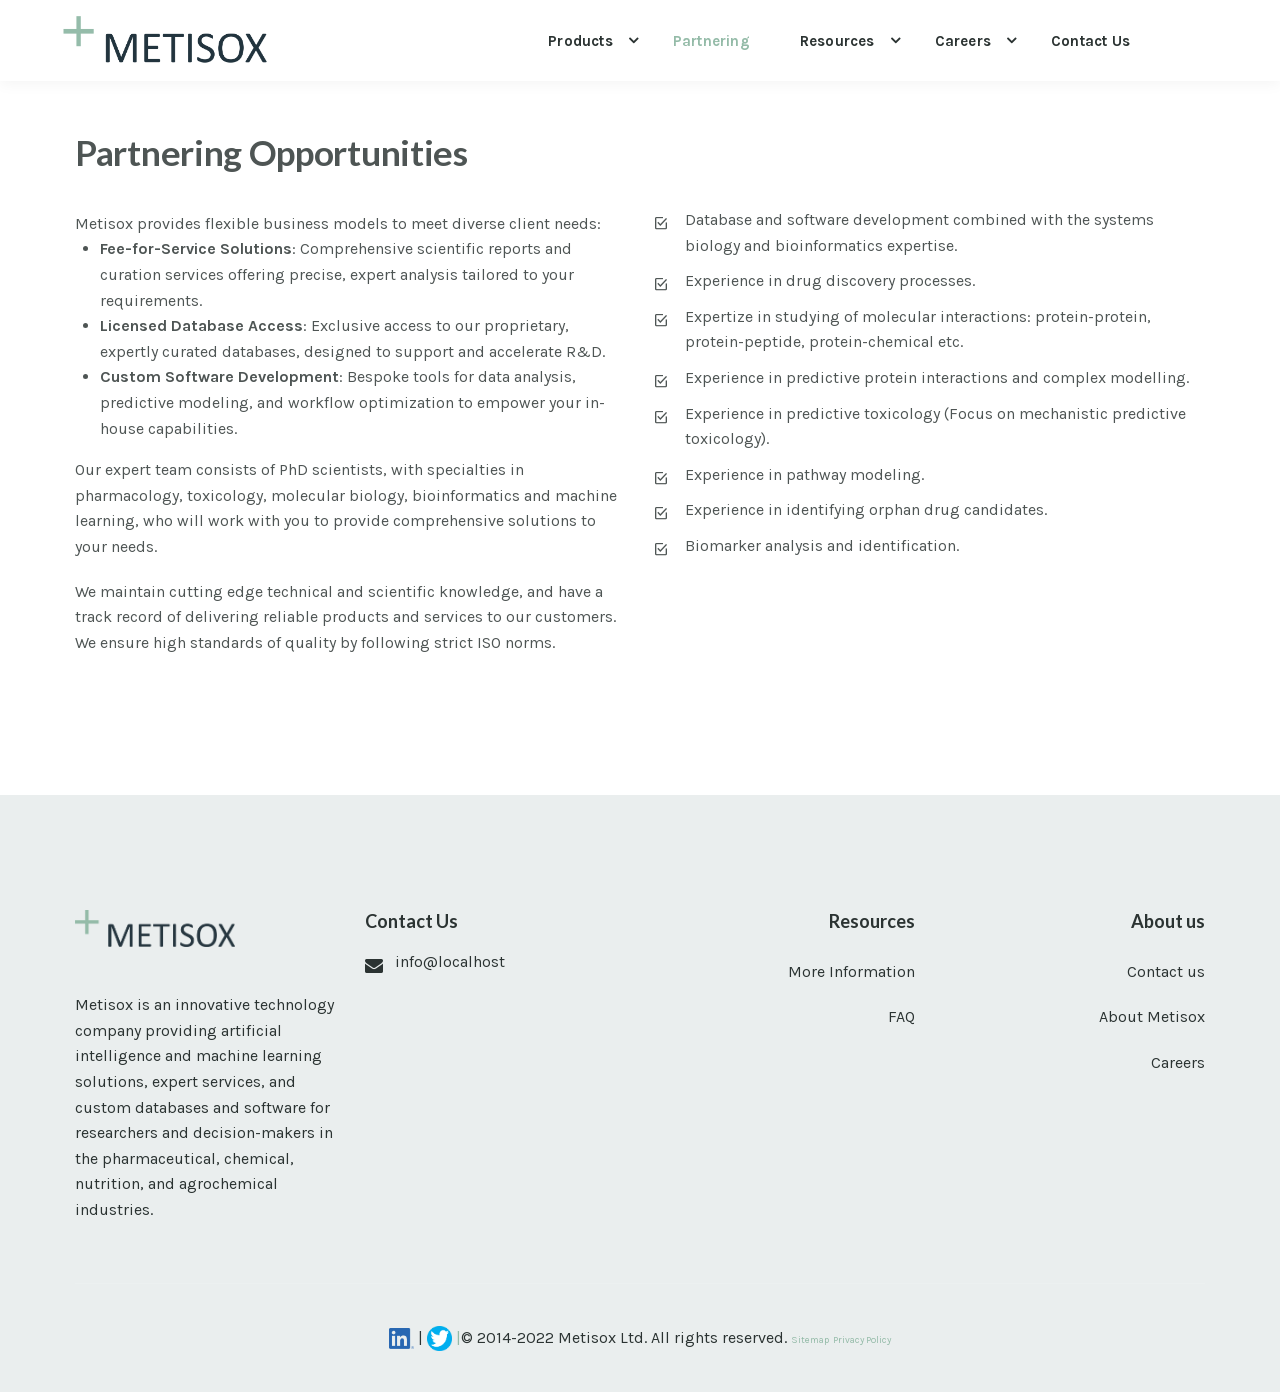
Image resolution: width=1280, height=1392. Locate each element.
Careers (963, 41)
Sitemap (810, 1339)
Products (580, 41)
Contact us (1090, 41)
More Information (851, 971)
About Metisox (1152, 1016)
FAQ (901, 1016)
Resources (837, 41)
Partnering (711, 41)
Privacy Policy (862, 1339)
